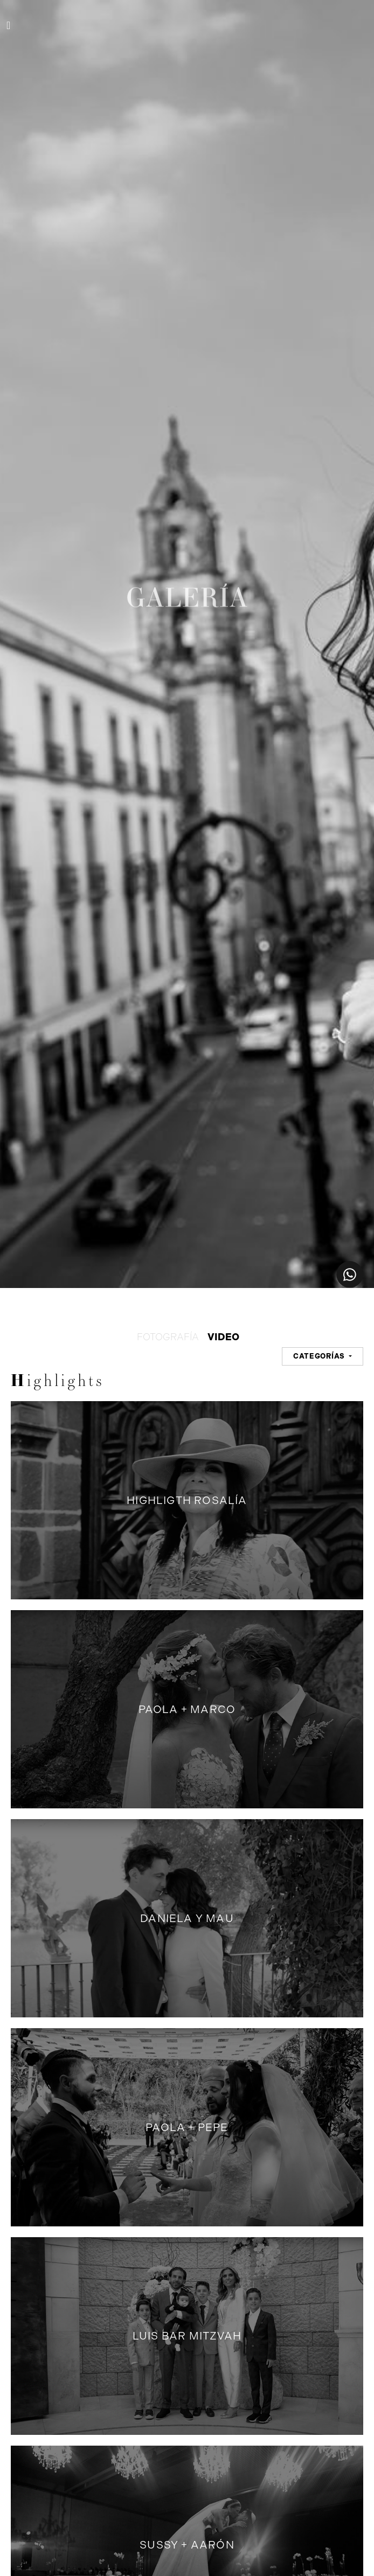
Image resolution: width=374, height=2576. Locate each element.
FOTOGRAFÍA (168, 1337)
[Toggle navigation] (8, 25)
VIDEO (223, 1337)
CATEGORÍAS (320, 1356)
